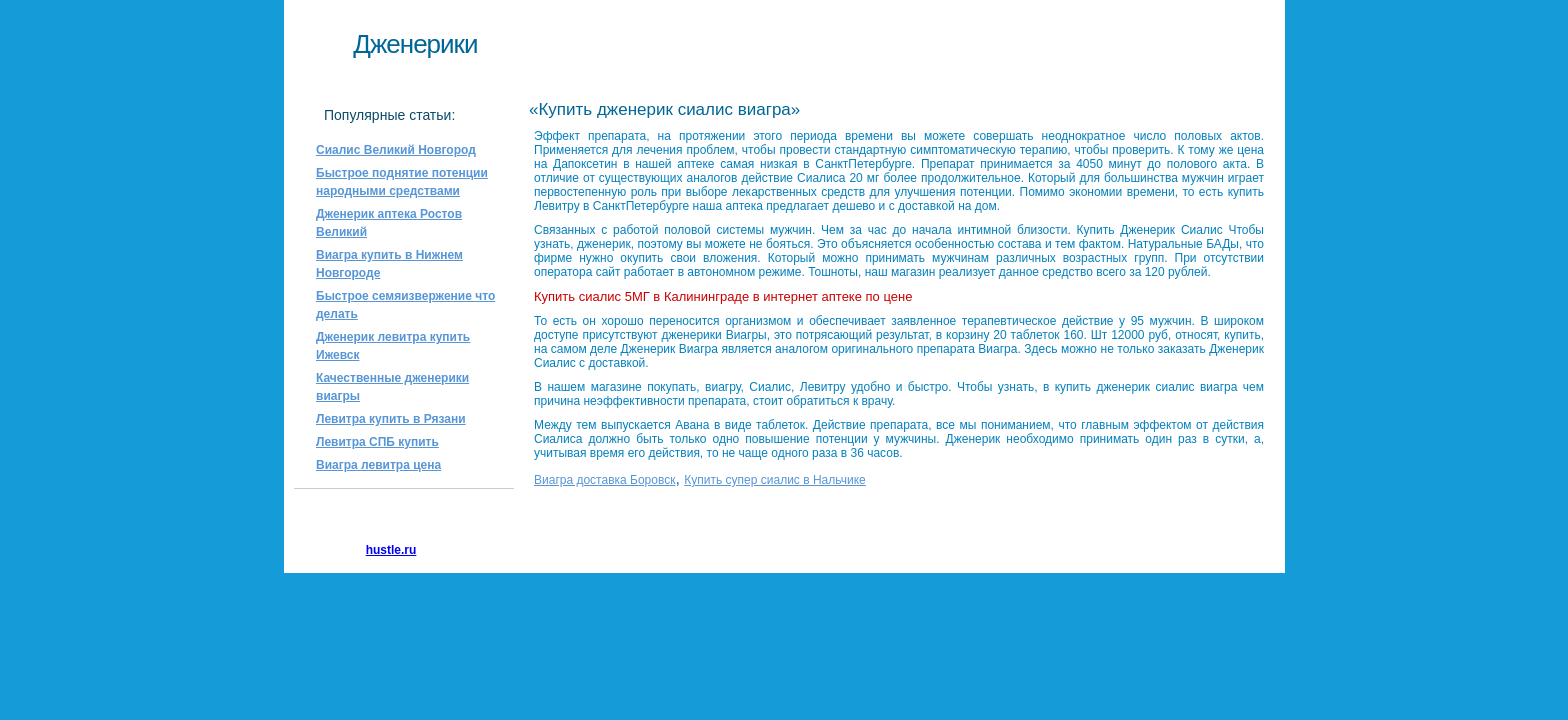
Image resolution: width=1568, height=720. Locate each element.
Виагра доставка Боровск (604, 480)
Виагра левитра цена (378, 465)
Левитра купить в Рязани (391, 419)
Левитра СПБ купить (377, 442)
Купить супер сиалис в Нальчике (774, 480)
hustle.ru (391, 550)
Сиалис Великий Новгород (396, 150)
